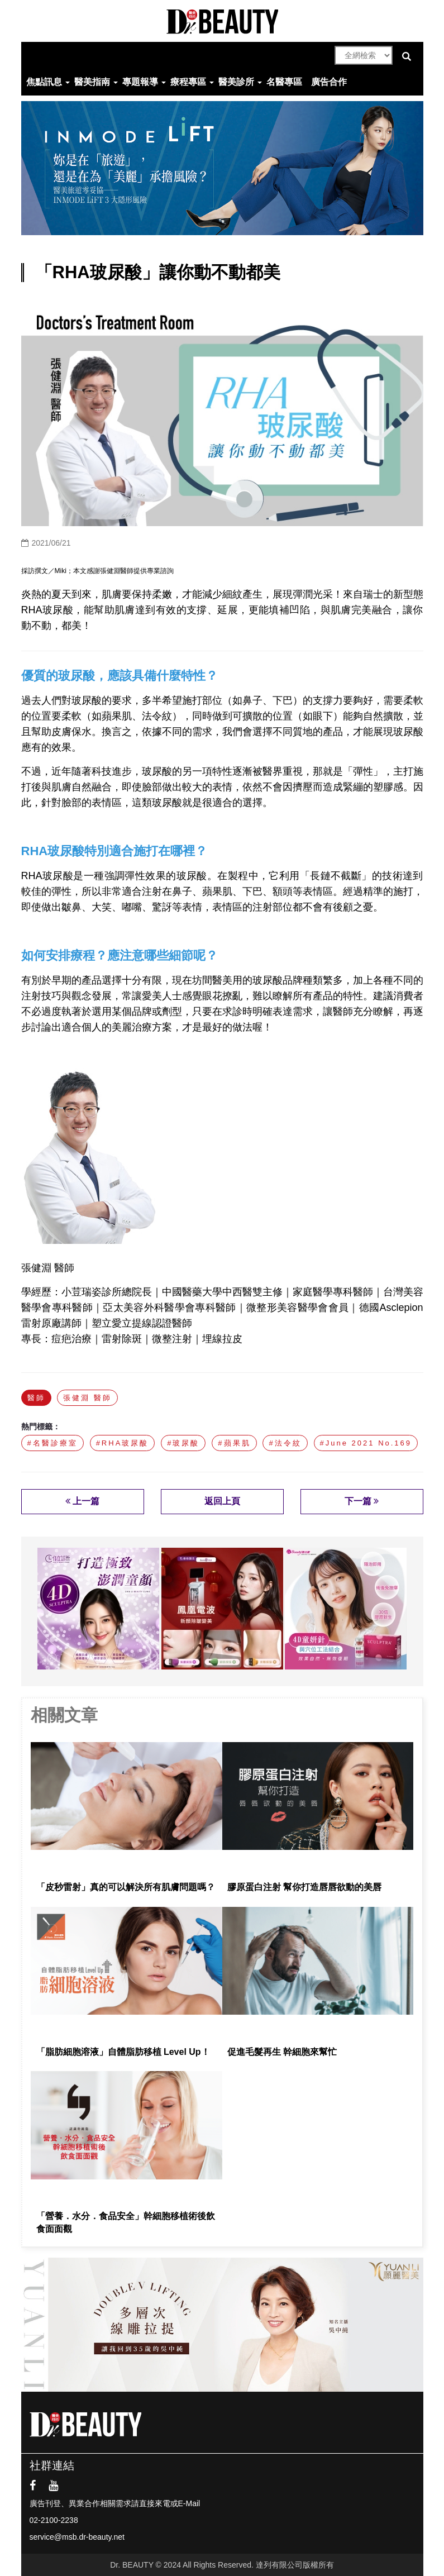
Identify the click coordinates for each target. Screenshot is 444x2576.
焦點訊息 (44, 82)
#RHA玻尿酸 (122, 1443)
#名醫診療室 (52, 1443)
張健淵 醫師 (87, 1398)
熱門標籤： (40, 1426)
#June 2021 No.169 (366, 1443)
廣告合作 (329, 82)
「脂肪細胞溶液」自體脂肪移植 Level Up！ (124, 2052)
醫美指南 (92, 82)
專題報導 (140, 82)
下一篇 (362, 1501)
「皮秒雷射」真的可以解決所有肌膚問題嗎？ (125, 1887)
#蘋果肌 (234, 1443)
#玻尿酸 (183, 1443)
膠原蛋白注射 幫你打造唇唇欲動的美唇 (304, 1887)
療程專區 (188, 82)
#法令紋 (285, 1443)
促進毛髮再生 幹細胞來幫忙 (282, 2052)
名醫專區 (284, 82)
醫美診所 (236, 82)
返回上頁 (222, 1501)
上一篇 (82, 1501)
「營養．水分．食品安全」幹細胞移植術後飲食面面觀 (125, 2222)
